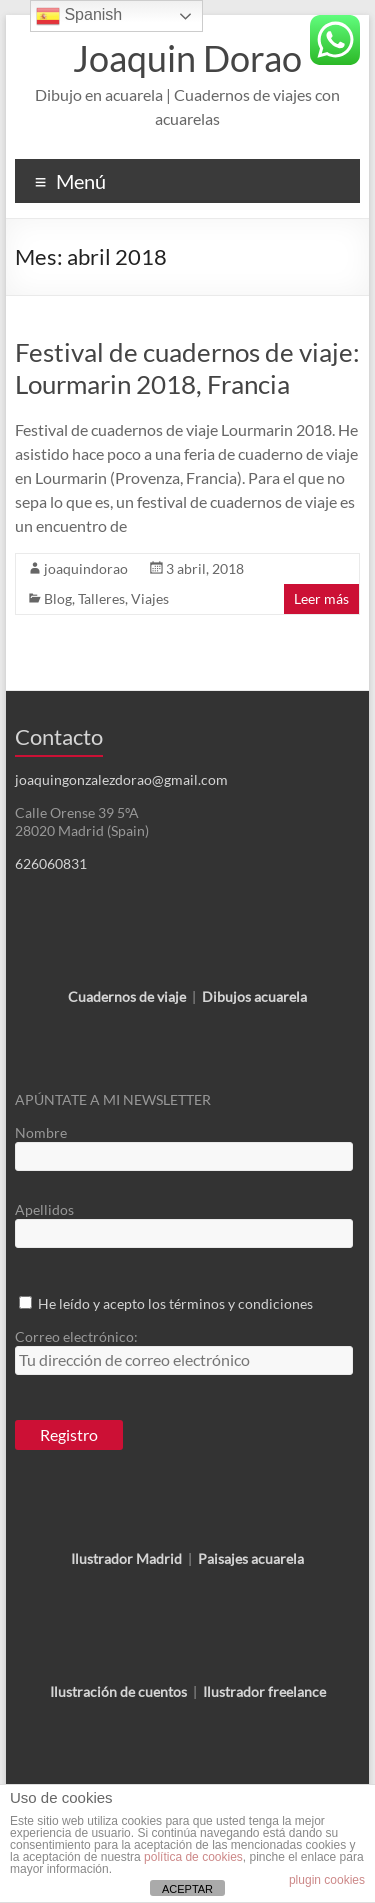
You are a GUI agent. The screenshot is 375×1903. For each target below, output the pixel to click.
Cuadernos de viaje (127, 996)
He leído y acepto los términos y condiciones (175, 1303)
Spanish (79, 16)
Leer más (321, 598)
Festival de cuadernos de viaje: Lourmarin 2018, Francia (187, 368)
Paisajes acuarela (251, 1558)
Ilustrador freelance (264, 1691)
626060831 (51, 863)
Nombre (41, 1132)
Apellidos (44, 1209)
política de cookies (193, 1857)
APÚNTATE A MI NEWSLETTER (113, 1099)
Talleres (101, 598)
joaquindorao (86, 568)
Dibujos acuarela (254, 996)
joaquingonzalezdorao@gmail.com (121, 779)
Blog (58, 598)
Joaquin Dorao (187, 58)
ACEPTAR (187, 1889)
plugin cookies (327, 1880)
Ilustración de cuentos (118, 1691)
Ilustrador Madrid (126, 1558)
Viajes (150, 598)
